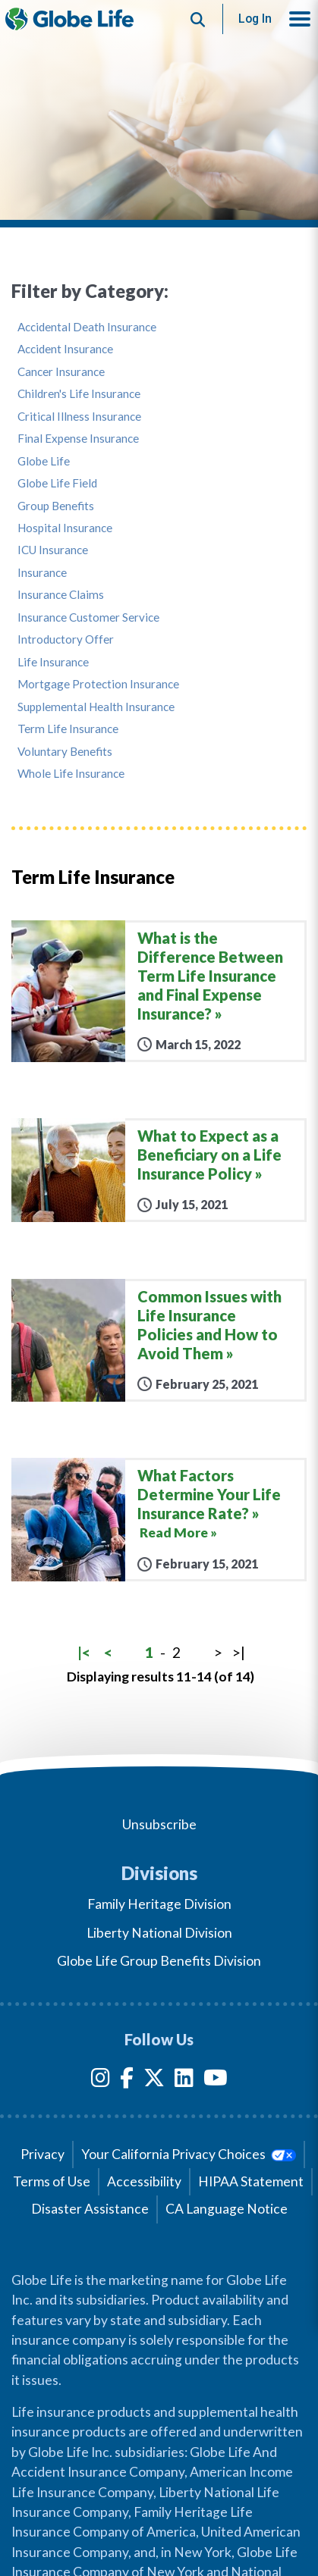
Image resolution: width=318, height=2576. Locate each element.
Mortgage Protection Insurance (98, 684)
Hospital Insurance (64, 528)
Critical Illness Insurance (79, 416)
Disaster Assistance (90, 2209)
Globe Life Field (57, 483)
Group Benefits (55, 506)
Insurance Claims (60, 594)
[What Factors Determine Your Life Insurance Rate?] (159, 1519)
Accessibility (144, 2181)
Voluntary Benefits (64, 751)
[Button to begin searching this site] (198, 18)
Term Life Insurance (67, 728)
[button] (300, 19)
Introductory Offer (65, 639)
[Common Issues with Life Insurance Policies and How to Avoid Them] (159, 1340)
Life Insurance (53, 662)
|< (83, 1652)
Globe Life (43, 461)
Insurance (42, 572)
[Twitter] (154, 2081)
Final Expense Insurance (78, 438)
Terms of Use (51, 2181)
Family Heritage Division (159, 1904)
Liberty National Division (159, 1933)
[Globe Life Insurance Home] (69, 19)
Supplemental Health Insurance (96, 706)
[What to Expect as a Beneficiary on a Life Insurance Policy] (159, 1170)
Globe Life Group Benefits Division (159, 1961)
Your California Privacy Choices (188, 2154)
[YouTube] (215, 2081)
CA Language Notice (226, 2209)
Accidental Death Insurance (86, 327)
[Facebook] (127, 2081)
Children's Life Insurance (78, 393)
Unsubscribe (159, 1824)
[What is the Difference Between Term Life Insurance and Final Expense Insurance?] (159, 991)
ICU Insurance (52, 550)
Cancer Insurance (61, 371)
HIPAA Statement (251, 2181)
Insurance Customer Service (88, 617)
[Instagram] (100, 2081)
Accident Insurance (65, 349)
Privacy (42, 2154)
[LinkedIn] (184, 2081)
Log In (255, 18)
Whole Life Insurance (70, 773)
